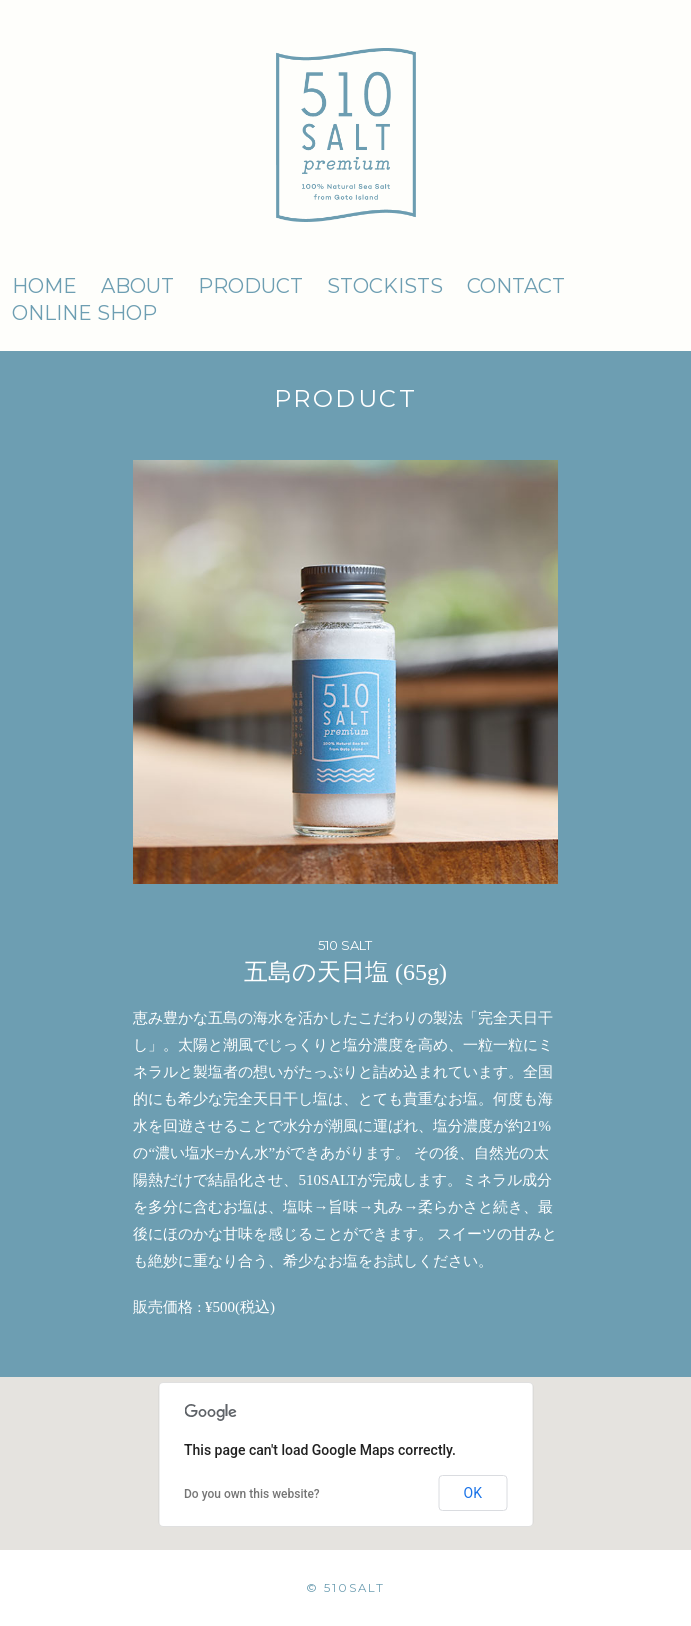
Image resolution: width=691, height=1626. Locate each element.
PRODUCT (250, 286)
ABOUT (137, 286)
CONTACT (516, 286)
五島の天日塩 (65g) (345, 972)
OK (473, 1493)
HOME (44, 286)
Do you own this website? (252, 1494)
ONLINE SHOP (84, 313)
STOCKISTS (385, 286)
